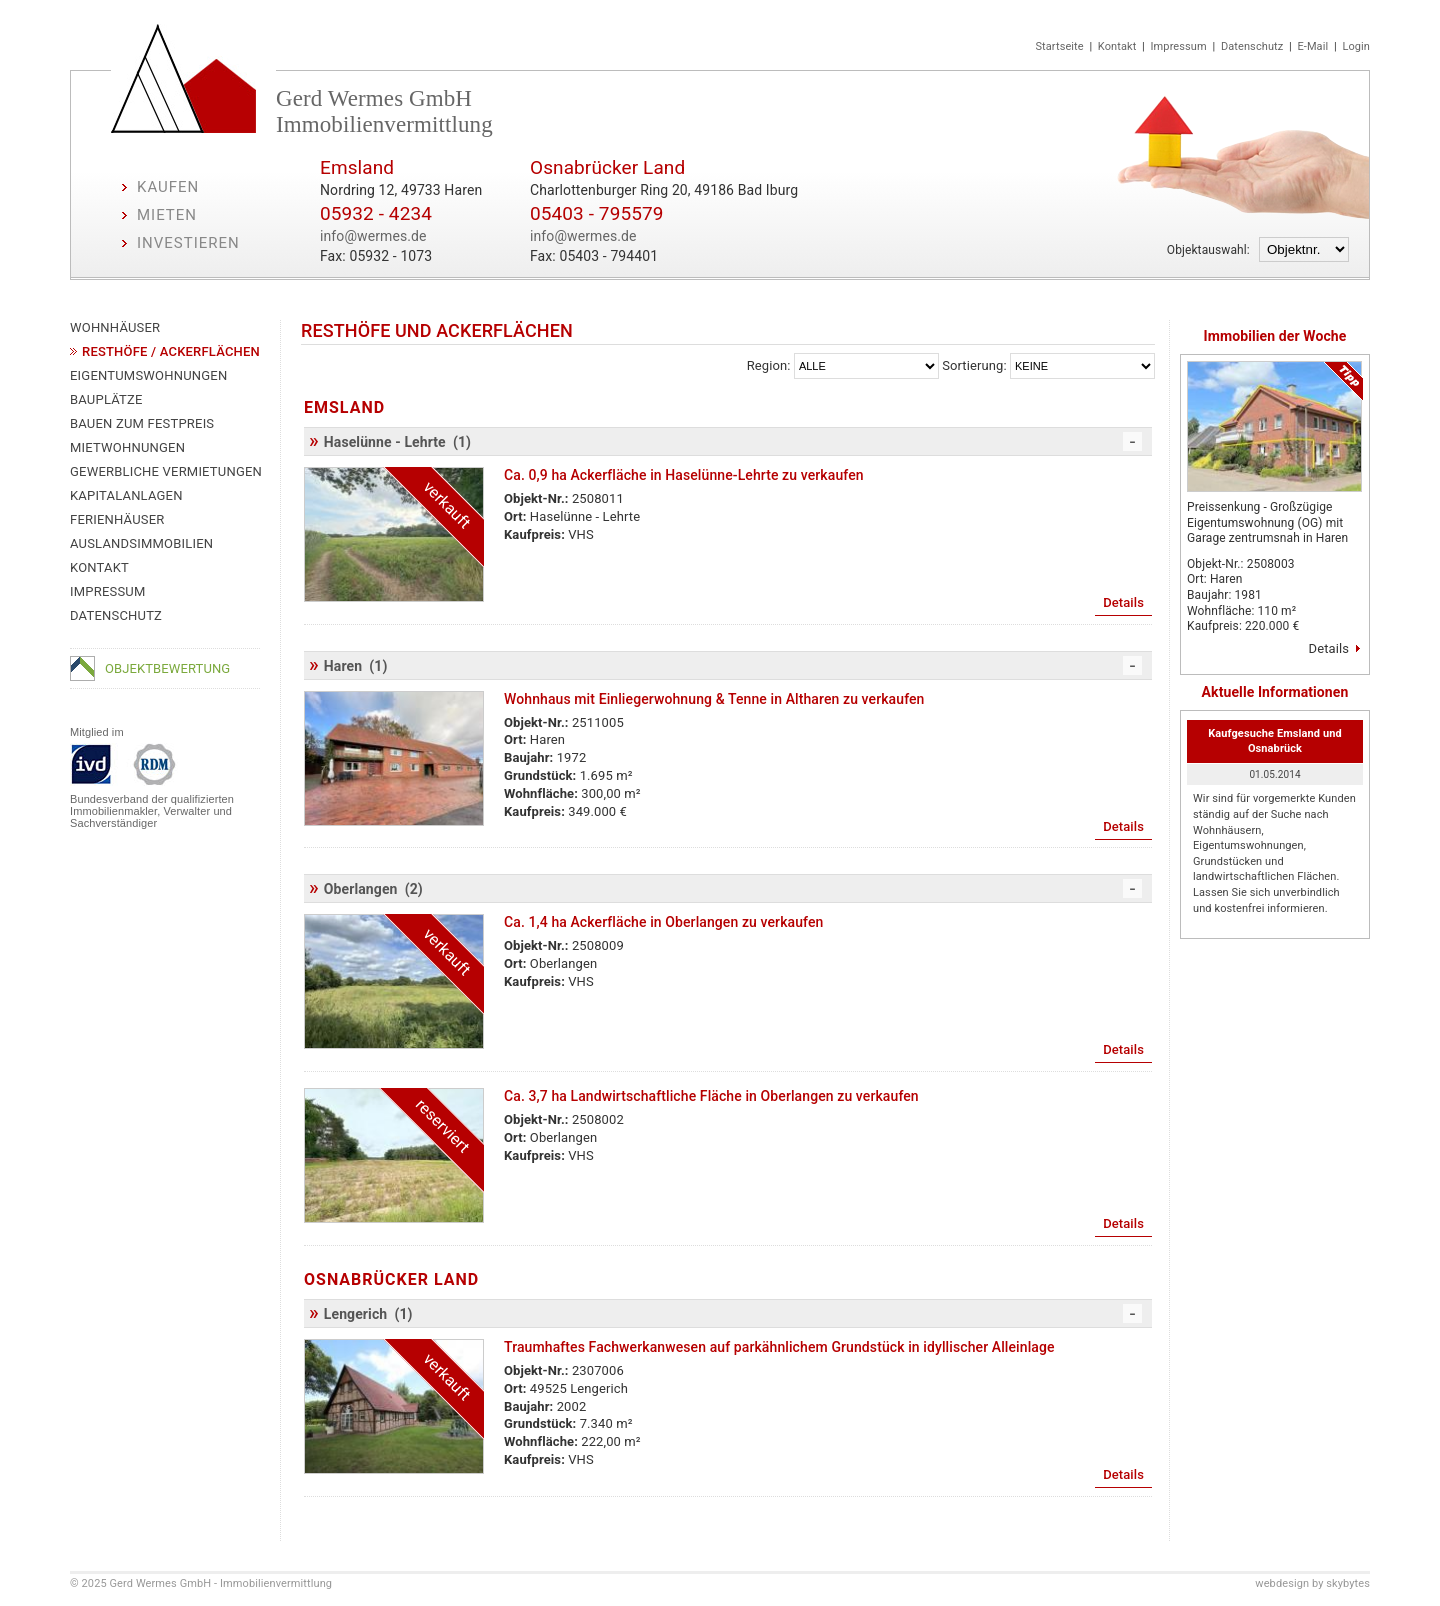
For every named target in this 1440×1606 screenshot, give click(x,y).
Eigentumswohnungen (148, 375)
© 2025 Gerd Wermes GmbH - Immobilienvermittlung (201, 1583)
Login (1356, 46)
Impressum (1179, 46)
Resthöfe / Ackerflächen (171, 351)
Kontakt (1117, 46)
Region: (769, 365)
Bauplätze (106, 399)
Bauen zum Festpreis (142, 423)
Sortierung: (974, 365)
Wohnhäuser (115, 327)
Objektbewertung (167, 668)
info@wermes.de (373, 236)
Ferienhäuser (117, 519)
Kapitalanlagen (126, 495)
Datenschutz (1252, 46)
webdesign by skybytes (1312, 1583)
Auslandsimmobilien (141, 543)
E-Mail (1312, 46)
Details (1329, 648)
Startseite (1059, 46)
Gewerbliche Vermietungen (166, 471)
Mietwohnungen (127, 447)
